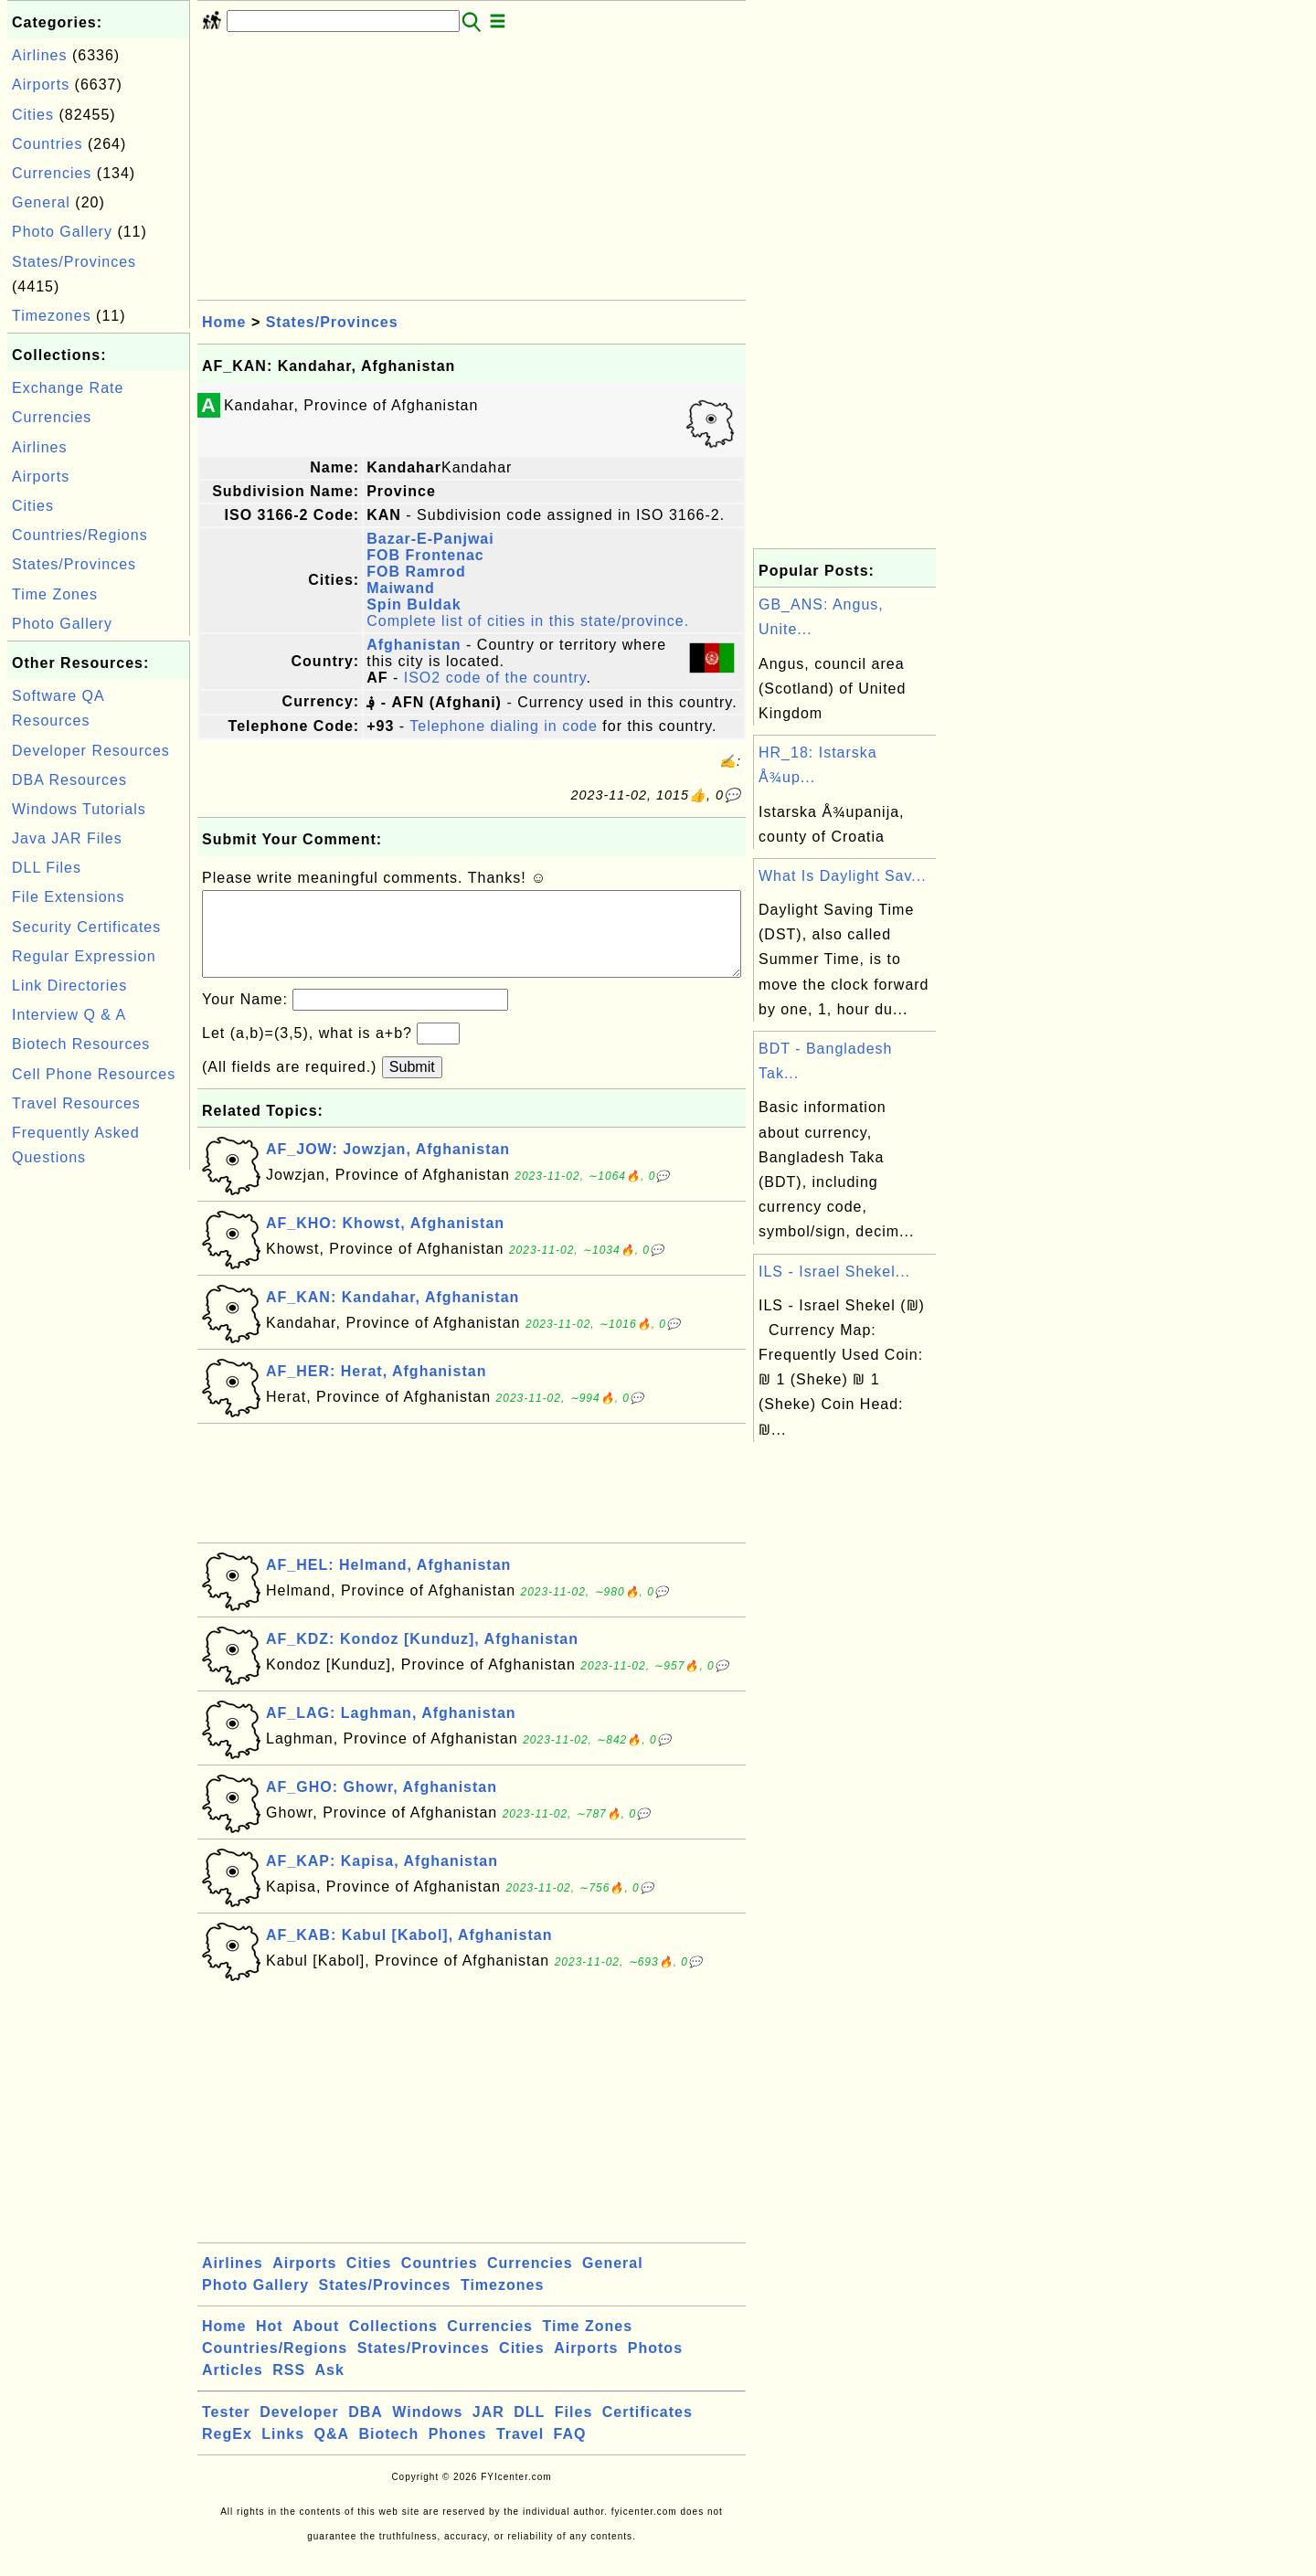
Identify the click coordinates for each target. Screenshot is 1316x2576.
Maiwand (400, 588)
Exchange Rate (67, 388)
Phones (458, 2452)
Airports (40, 84)
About (315, 2344)
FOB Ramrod (416, 571)
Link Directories (69, 985)
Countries (47, 144)
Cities (33, 114)
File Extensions (68, 897)
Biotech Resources (81, 1044)
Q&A (332, 2452)
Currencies (51, 173)
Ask (330, 2388)
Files (573, 2430)
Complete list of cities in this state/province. (527, 621)
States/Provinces (74, 262)
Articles (232, 2388)
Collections (393, 2344)
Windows (427, 2430)
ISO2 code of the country (495, 677)
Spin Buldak (413, 604)
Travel (520, 2452)
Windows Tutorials (79, 809)
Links (282, 2452)
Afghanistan (413, 644)
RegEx (227, 2452)
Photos (655, 2366)
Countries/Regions (80, 535)
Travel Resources (76, 1103)
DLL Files (46, 867)
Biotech (389, 2452)
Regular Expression (84, 956)
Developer (299, 2430)
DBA (365, 2430)
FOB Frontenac (425, 555)
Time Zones (55, 594)
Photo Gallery (62, 231)
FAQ (570, 2452)
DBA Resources (69, 780)
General (41, 202)
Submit (412, 1085)
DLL (529, 2430)
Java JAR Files (67, 838)
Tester (226, 2430)
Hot (269, 2344)
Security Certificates (86, 927)
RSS (288, 2388)
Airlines (39, 55)
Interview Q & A (69, 1015)
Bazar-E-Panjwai (430, 538)
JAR (488, 2430)
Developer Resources (91, 750)
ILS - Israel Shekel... (834, 1271)
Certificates (647, 2430)
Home (224, 322)
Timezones (51, 315)
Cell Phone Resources (93, 1074)
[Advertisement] (98, 1448)
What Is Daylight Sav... (843, 876)
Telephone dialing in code (503, 726)
